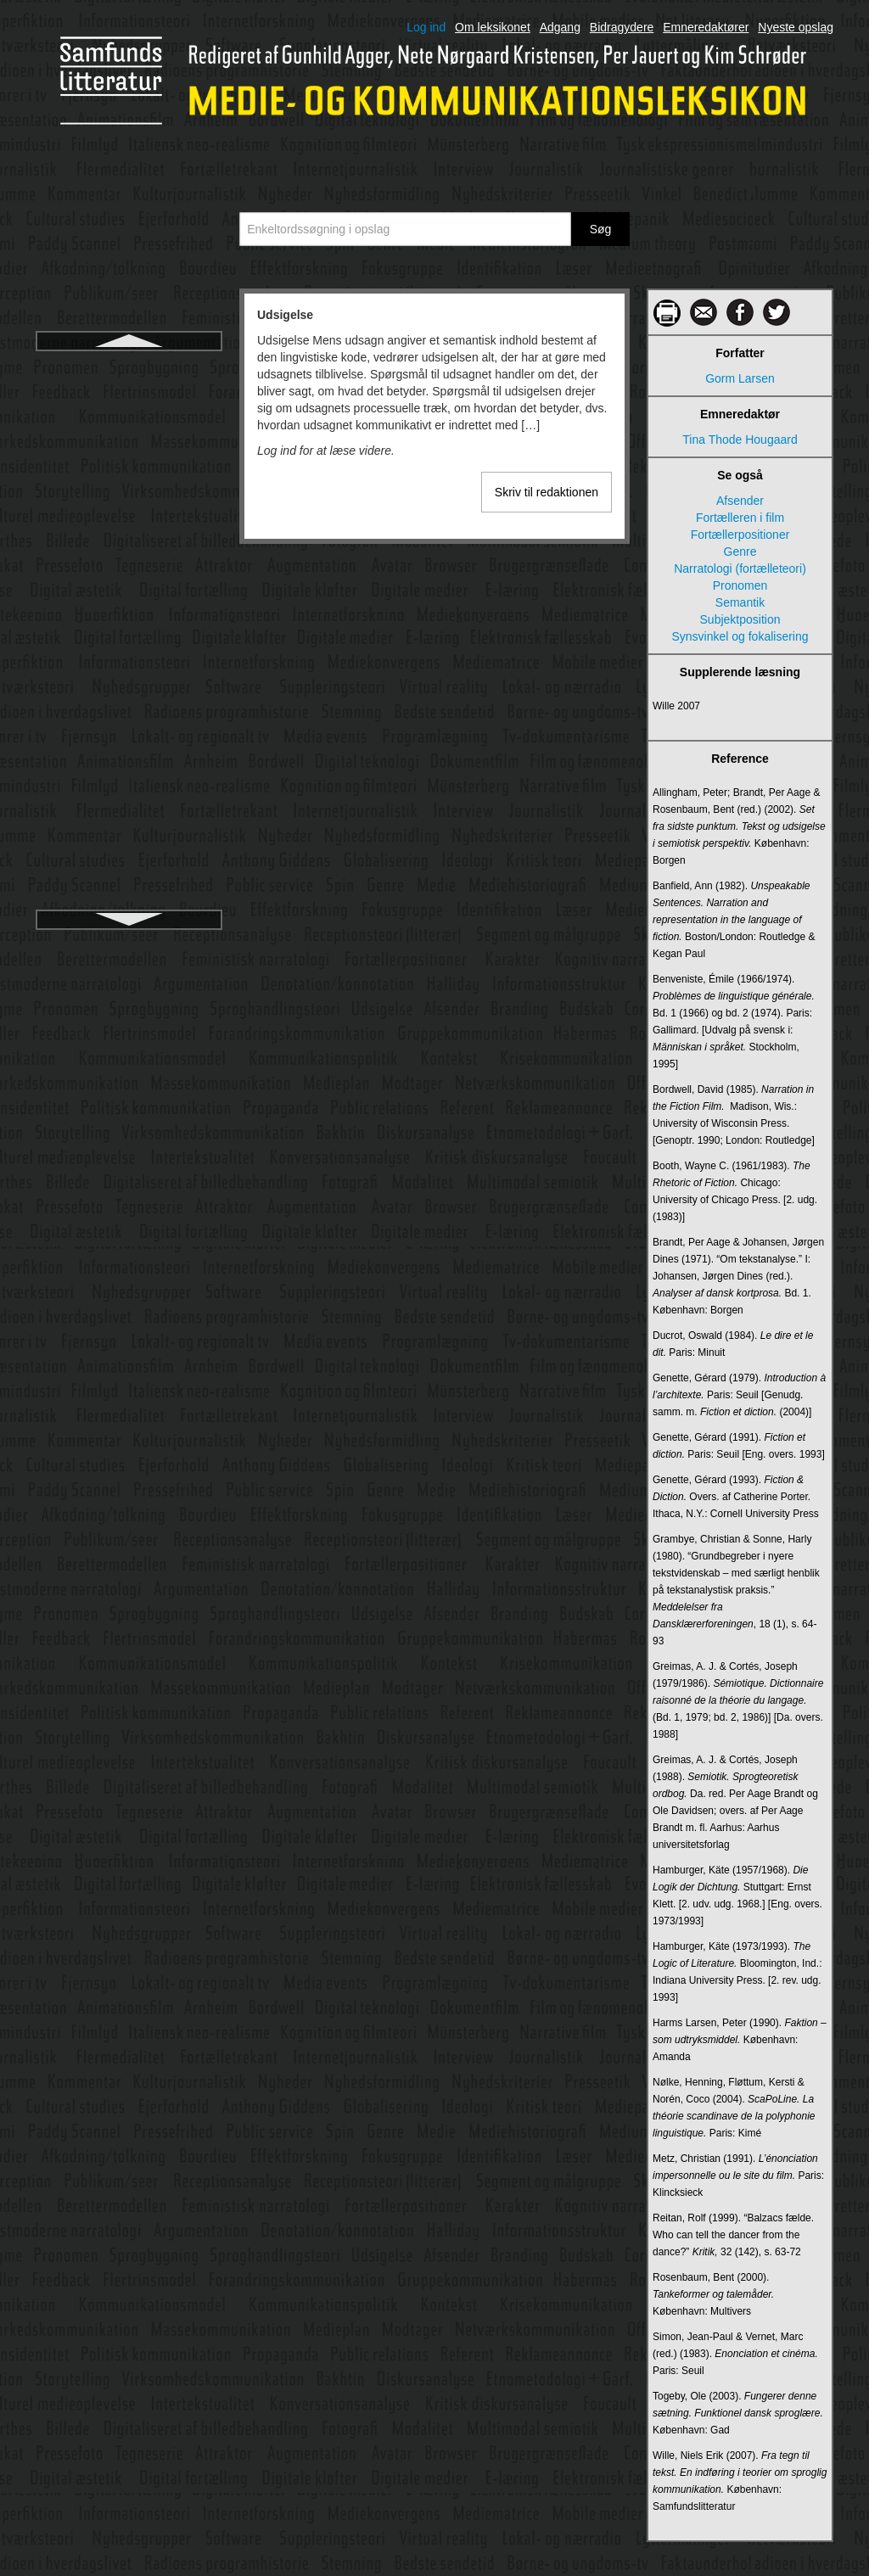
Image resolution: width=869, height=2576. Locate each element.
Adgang (560, 27)
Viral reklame (128, 612)
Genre (740, 551)
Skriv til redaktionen (546, 492)
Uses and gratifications (129, 489)
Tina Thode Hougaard (739, 439)
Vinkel (129, 550)
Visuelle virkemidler (129, 873)
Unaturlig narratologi (129, 428)
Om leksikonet (492, 27)
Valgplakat (129, 520)
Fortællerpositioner (740, 534)
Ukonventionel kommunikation (129, 398)
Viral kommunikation (129, 581)
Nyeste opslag (795, 27)
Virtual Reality (129, 703)
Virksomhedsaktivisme (129, 642)
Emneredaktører (705, 27)
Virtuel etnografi (129, 734)
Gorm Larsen (740, 378)
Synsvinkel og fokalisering (739, 636)
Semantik (740, 602)
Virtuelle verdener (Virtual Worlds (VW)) (129, 773)
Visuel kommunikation (129, 812)
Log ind (426, 27)
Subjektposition (740, 619)
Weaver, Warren (129, 903)
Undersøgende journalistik (129, 459)
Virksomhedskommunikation (129, 673)
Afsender (740, 500)
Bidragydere (622, 27)
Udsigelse (129, 367)
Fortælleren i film (740, 517)
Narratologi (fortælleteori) (740, 568)
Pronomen (740, 585)
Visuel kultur (129, 842)
